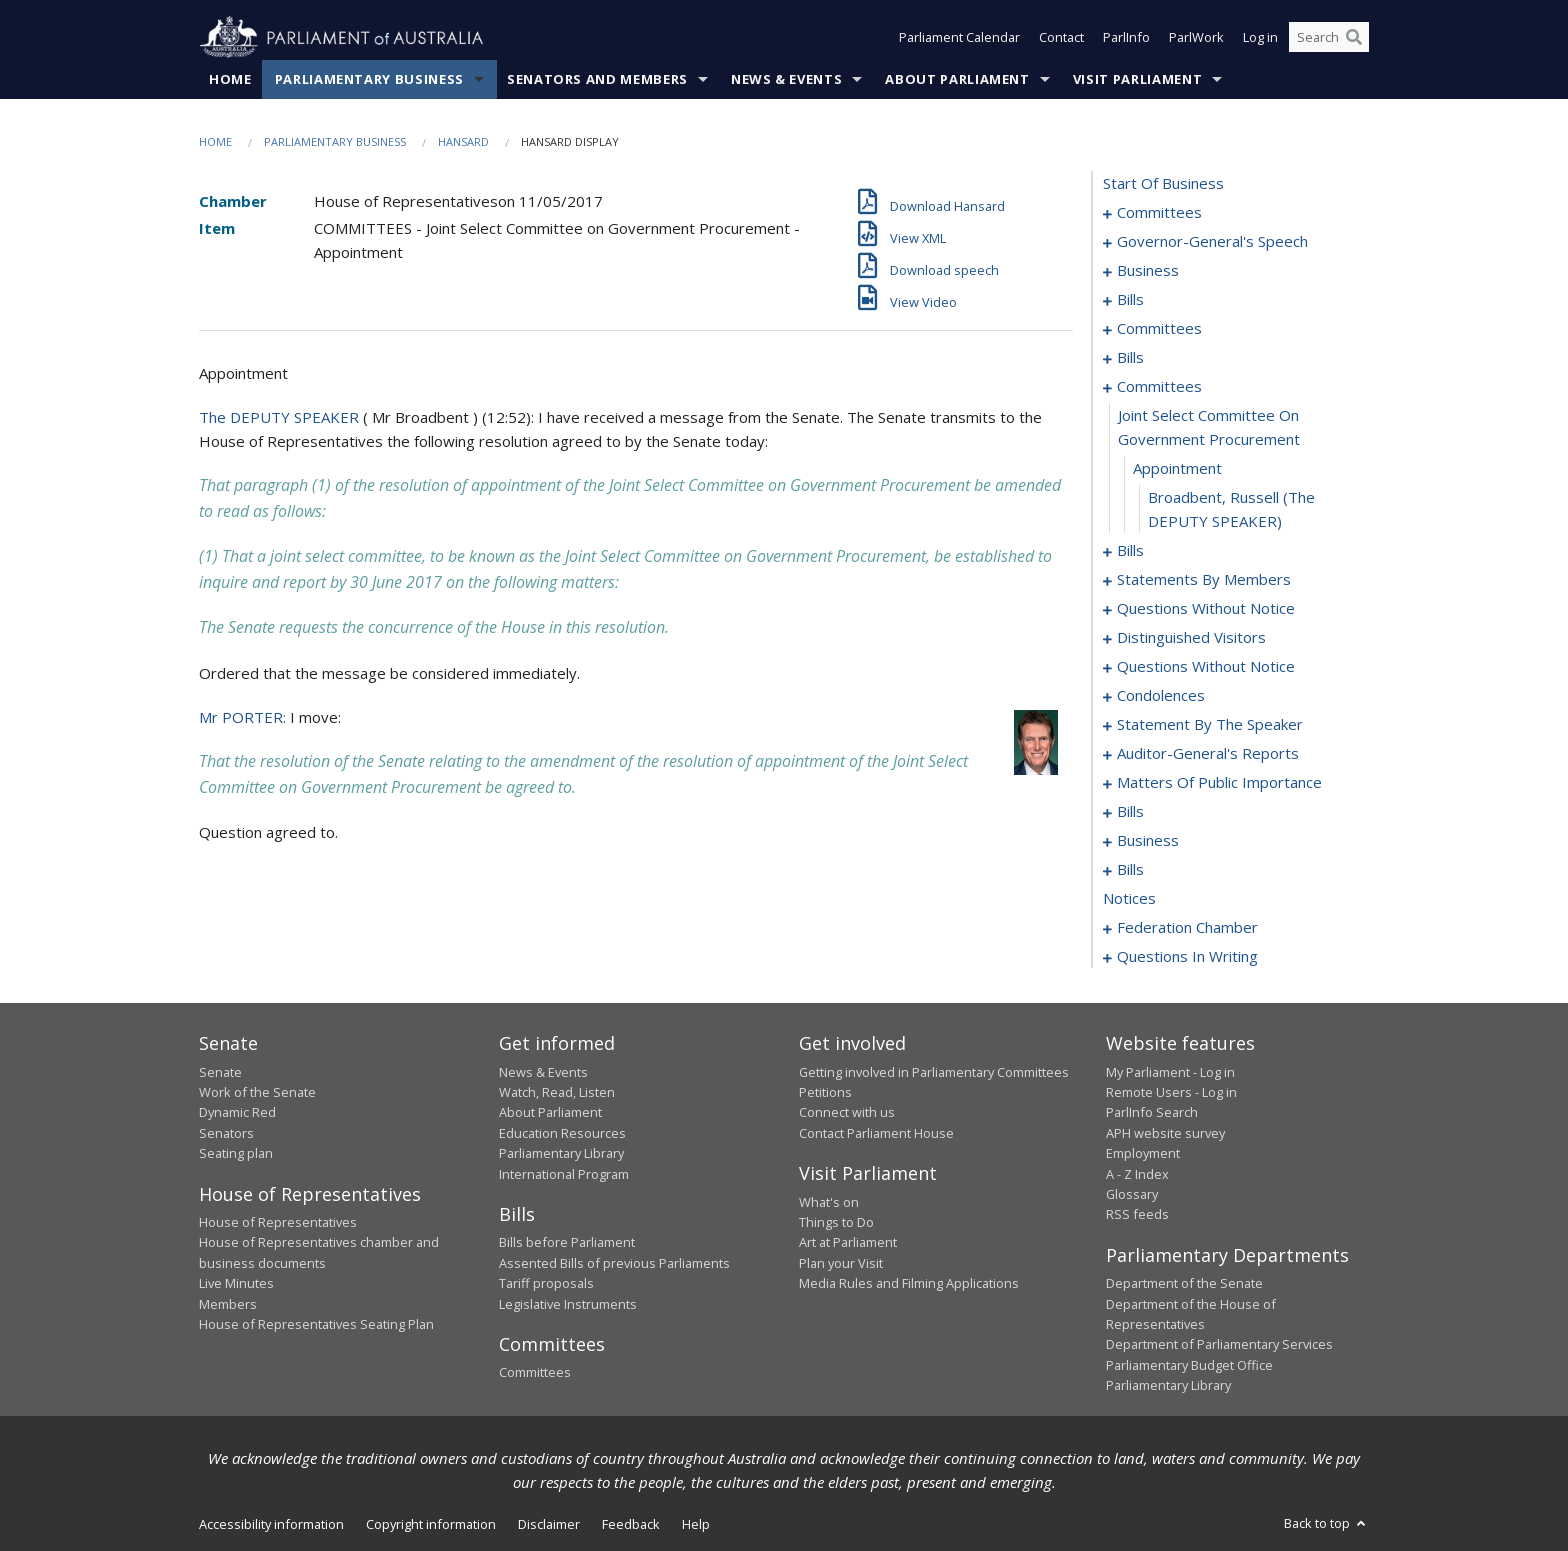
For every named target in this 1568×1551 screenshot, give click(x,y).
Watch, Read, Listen (557, 1092)
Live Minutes (236, 1284)
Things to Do (836, 1222)
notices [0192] (1129, 899)
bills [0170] (1130, 812)
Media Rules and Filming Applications (909, 1284)
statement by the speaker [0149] (1210, 725)
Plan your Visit (841, 1263)
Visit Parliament (1137, 79)
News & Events (786, 79)
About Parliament (957, 79)
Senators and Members (597, 79)
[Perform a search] (1354, 38)
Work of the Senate (257, 1092)
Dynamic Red (237, 1113)
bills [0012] (1130, 300)
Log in (1260, 38)
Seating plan (236, 1154)
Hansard (463, 141)
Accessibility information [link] (271, 1524)
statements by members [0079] (1204, 580)
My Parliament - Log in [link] (1170, 1072)
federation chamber (1187, 928)
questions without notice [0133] (1206, 667)
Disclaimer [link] (549, 1524)
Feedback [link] (631, 1524)
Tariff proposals (546, 1284)
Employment (1143, 1154)
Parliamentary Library (561, 1154)
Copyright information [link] (431, 1524)
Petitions (825, 1092)
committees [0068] (1159, 387)
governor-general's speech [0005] (1212, 242)
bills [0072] (1130, 551)
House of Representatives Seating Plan (316, 1324)
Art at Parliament (848, 1243)
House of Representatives (278, 1222)
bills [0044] (1130, 358)
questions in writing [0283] (1187, 957)
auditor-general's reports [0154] (1208, 754)
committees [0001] (1159, 213)
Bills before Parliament (567, 1243)
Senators (226, 1133)
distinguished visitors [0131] (1191, 638)
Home (230, 79)
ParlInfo (1126, 38)
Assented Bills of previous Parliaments (614, 1263)
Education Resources (562, 1133)
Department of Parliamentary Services (1219, 1345)
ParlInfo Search (1152, 1113)
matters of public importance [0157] (1219, 783)
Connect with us (847, 1113)
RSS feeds (1137, 1215)
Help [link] (696, 1524)
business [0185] (1148, 841)
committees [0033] (1159, 329)
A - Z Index (1137, 1174)
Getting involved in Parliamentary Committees (934, 1072)
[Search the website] (1329, 38)
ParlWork (1196, 38)
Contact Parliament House (876, 1133)
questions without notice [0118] (1206, 609)
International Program (564, 1174)
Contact (1061, 38)
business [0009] (1148, 271)
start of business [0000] (1163, 184)
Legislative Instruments (568, 1304)
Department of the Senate (1184, 1284)
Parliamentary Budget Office (1189, 1365)
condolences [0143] (1161, 696)
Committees (535, 1373)
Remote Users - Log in (1171, 1092)
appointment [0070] (1177, 469)
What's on (829, 1202)
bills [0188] (1130, 870)
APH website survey (1165, 1133)
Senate (220, 1072)
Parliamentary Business (369, 79)
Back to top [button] (1326, 1523)
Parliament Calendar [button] (959, 38)
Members (228, 1304)
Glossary (1132, 1194)
